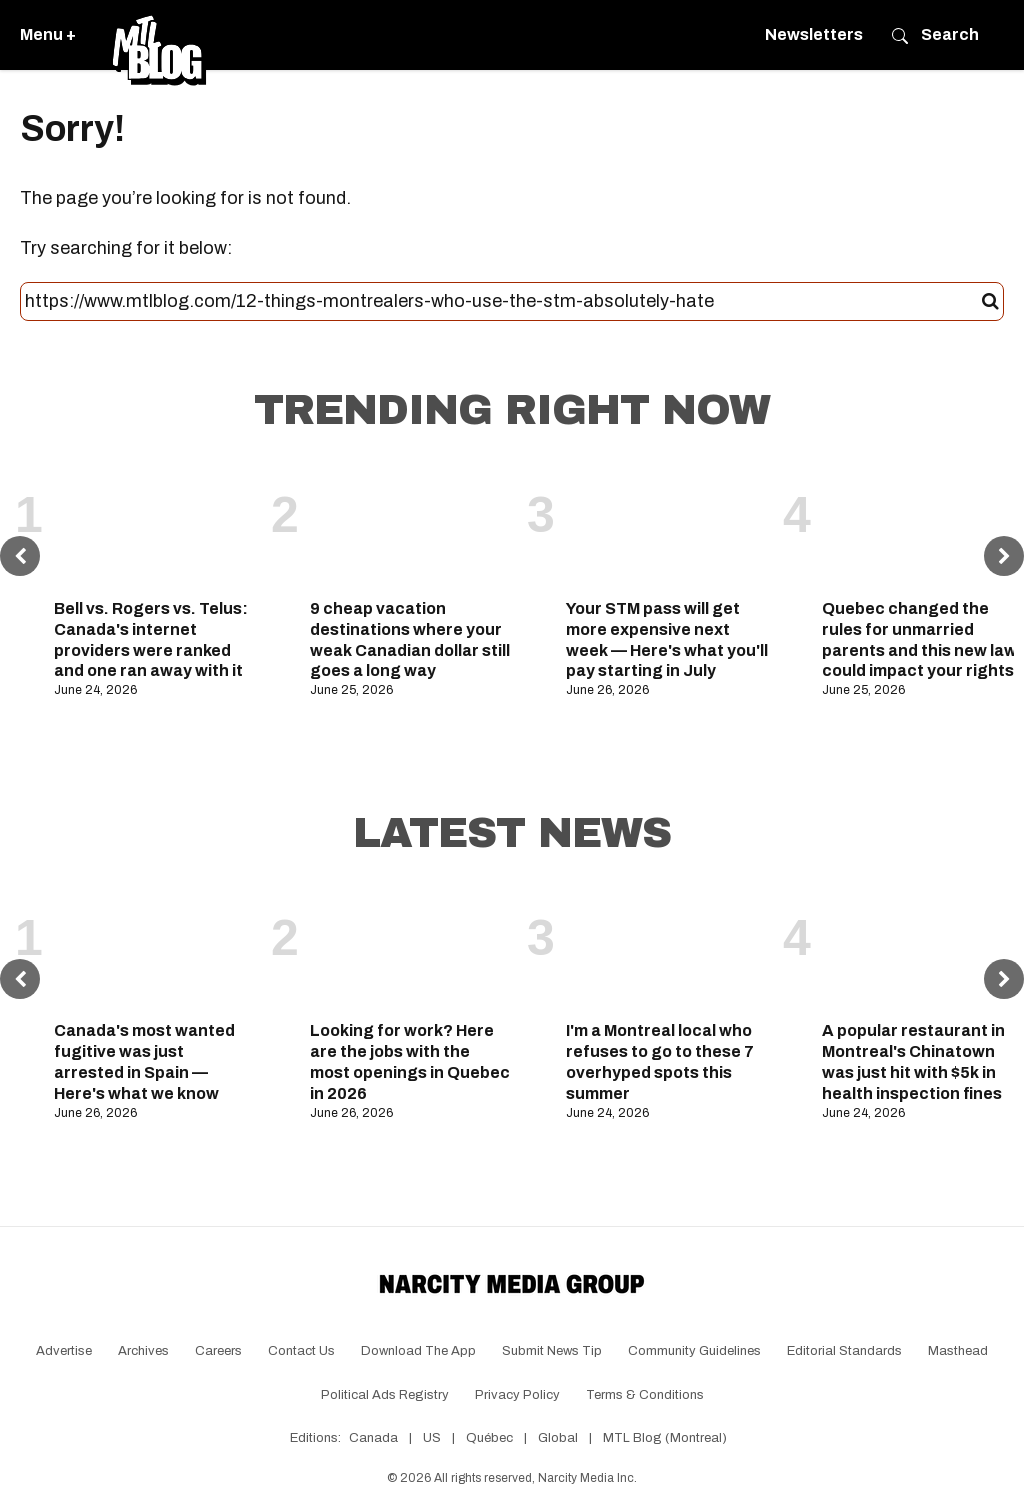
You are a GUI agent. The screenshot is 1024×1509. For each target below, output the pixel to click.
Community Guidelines (694, 1351)
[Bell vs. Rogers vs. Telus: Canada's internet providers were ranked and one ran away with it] (155, 527)
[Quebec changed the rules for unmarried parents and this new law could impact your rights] (923, 527)
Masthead (958, 1351)
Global (558, 1438)
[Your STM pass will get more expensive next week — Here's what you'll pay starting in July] (667, 527)
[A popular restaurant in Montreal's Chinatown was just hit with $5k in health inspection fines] (923, 950)
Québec (489, 1438)
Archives (143, 1351)
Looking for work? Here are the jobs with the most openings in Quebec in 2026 (410, 1061)
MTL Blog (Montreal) (665, 1438)
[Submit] (990, 302)
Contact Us (301, 1351)
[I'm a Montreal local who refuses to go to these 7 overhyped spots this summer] (667, 950)
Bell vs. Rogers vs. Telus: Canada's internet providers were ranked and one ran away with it (151, 639)
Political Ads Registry (385, 1395)
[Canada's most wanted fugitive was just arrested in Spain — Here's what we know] (155, 950)
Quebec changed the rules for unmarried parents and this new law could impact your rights (919, 639)
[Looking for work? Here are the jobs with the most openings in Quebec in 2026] (411, 950)
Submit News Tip (552, 1351)
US (432, 1438)
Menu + (48, 34)
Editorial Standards (844, 1351)
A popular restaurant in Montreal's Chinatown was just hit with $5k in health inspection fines (913, 1061)
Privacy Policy (517, 1395)
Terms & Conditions (645, 1395)
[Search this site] (503, 302)
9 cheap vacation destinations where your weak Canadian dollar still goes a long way (410, 639)
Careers (218, 1351)
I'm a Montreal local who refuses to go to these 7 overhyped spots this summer (660, 1061)
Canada (373, 1438)
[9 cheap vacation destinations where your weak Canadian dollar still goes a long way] (411, 527)
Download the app (418, 1351)
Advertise (64, 1351)
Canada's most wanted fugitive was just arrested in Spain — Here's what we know (144, 1061)
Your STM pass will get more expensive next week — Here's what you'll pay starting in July (667, 639)
